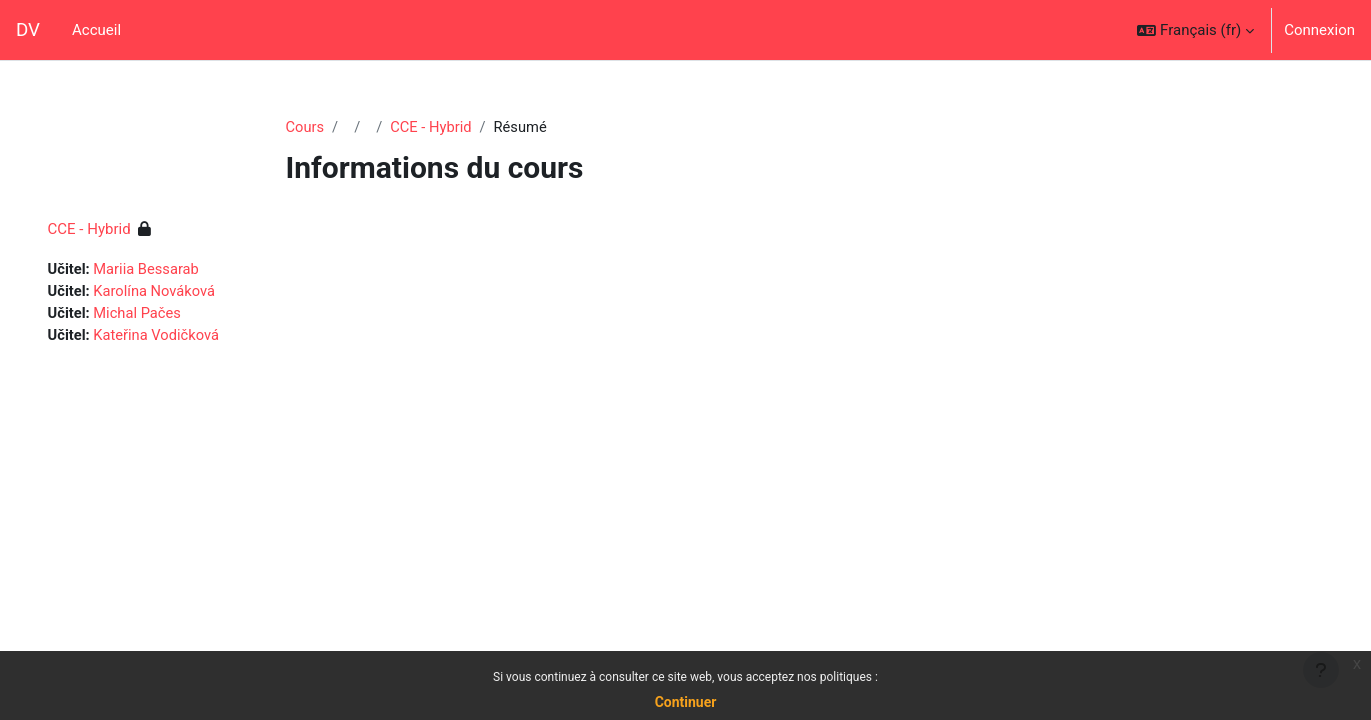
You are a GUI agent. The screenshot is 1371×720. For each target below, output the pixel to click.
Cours (305, 127)
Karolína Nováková (185, 292)
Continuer (686, 702)
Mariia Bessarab (177, 270)
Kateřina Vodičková (187, 337)
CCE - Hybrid (433, 127)
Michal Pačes (167, 315)
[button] (1195, 30)
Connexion (1319, 30)
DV (28, 30)
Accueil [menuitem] (96, 30)
